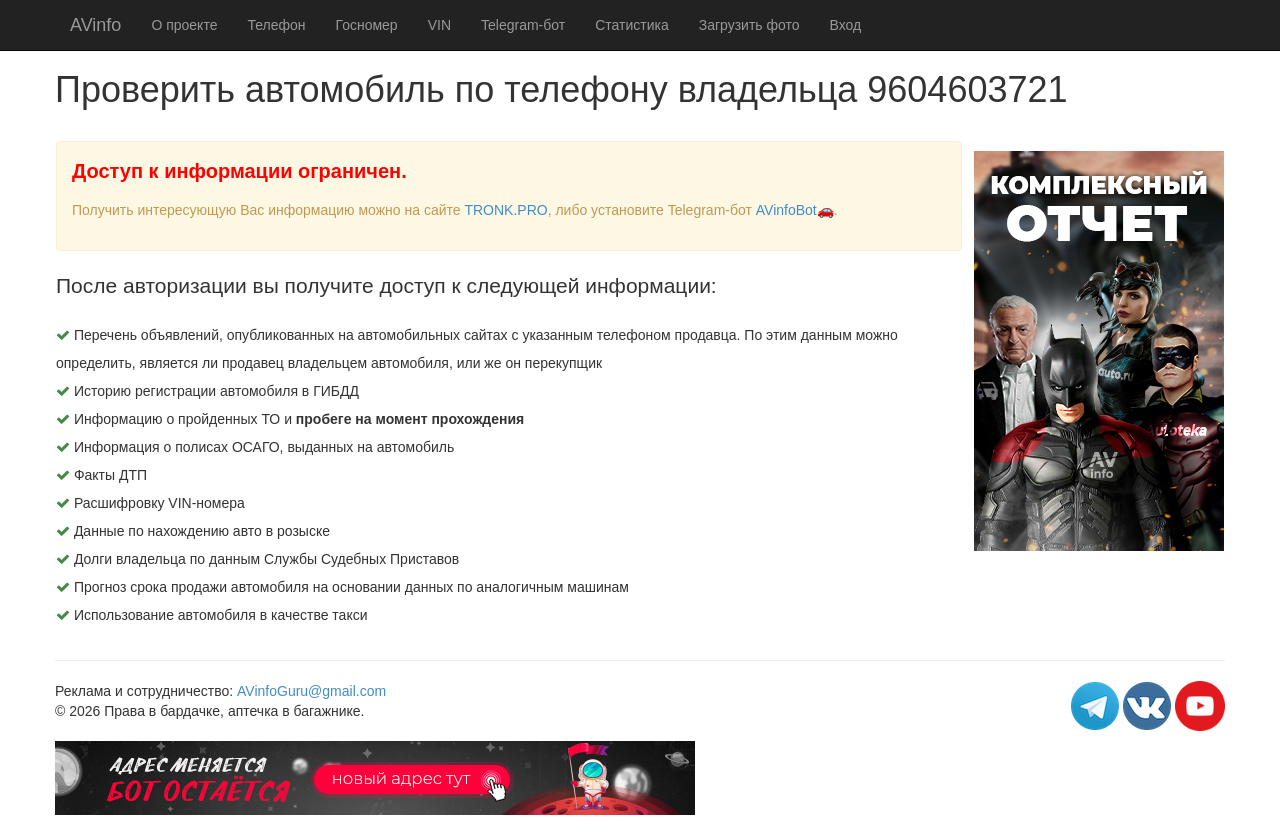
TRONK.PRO (505, 210)
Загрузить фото (749, 25)
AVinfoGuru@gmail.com (311, 691)
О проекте (184, 25)
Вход (846, 25)
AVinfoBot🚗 (795, 210)
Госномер (367, 25)
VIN (439, 25)
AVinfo (95, 25)
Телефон (276, 25)
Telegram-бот (523, 25)
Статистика (632, 25)
